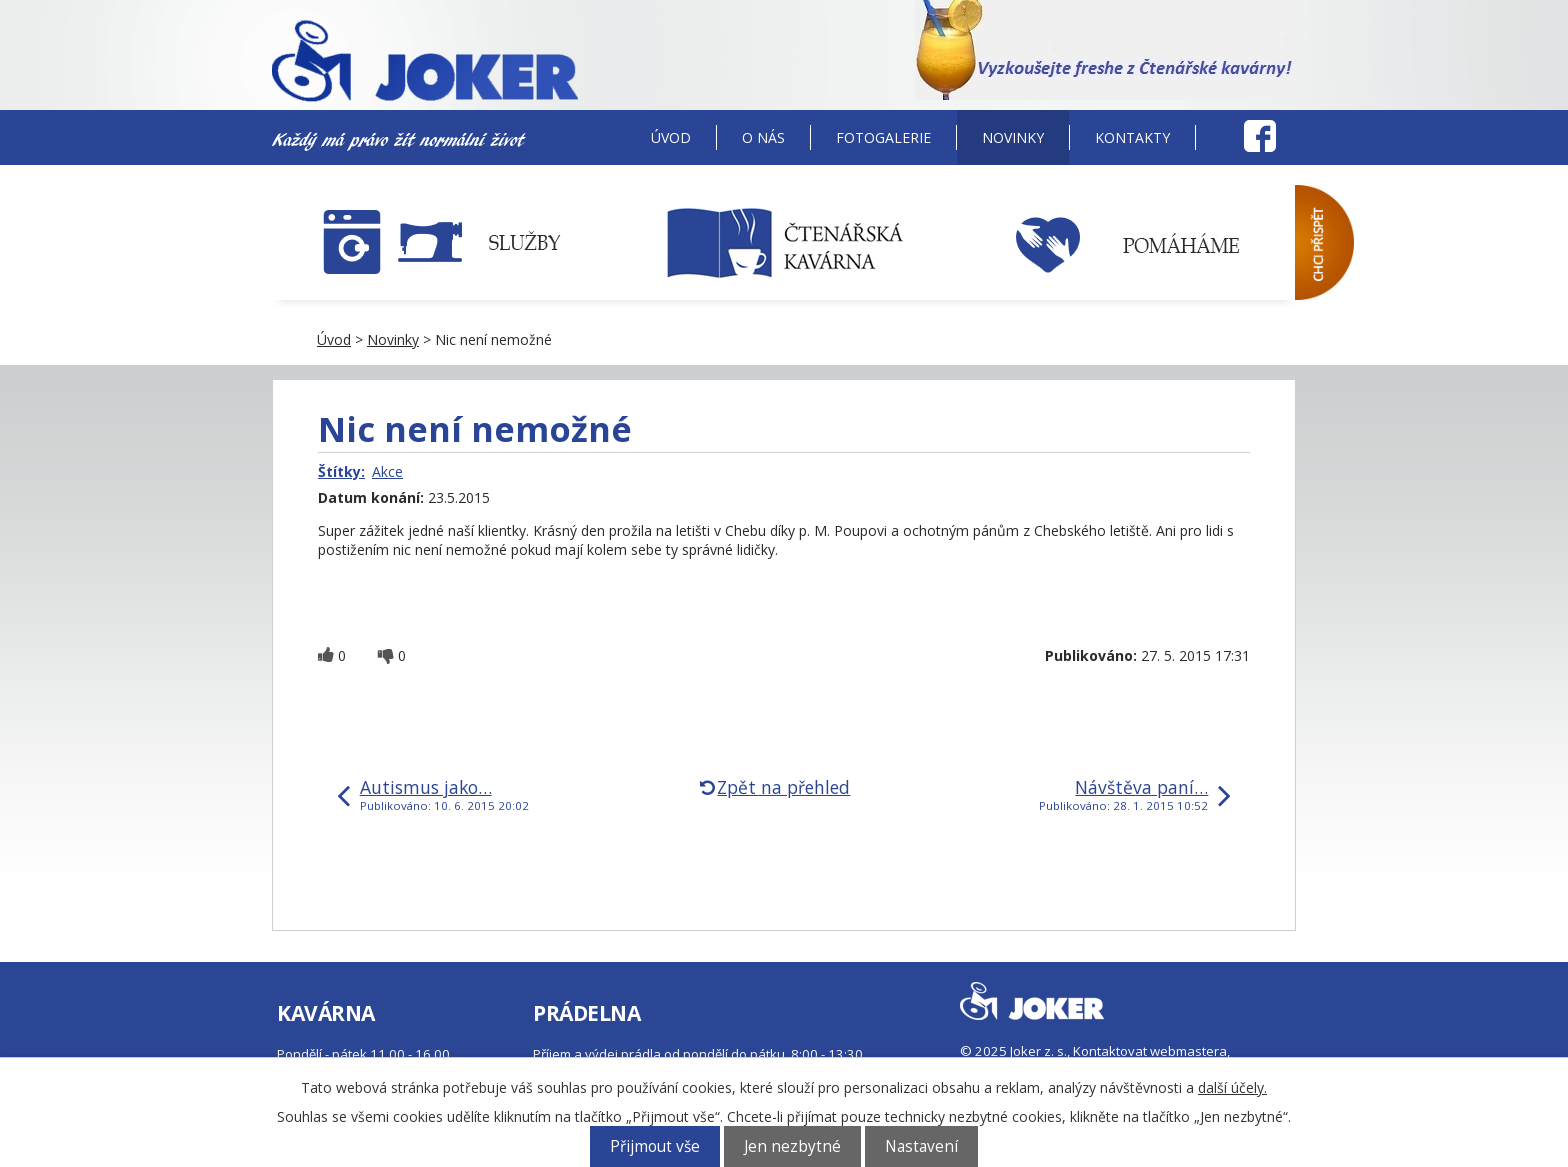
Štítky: (341, 471)
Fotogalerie (883, 137)
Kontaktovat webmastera (1150, 1051)
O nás (763, 137)
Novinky (1013, 137)
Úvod (671, 137)
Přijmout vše (655, 1146)
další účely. (1232, 1087)
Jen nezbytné (792, 1146)
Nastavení (921, 1146)
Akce (387, 471)
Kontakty (1132, 137)
